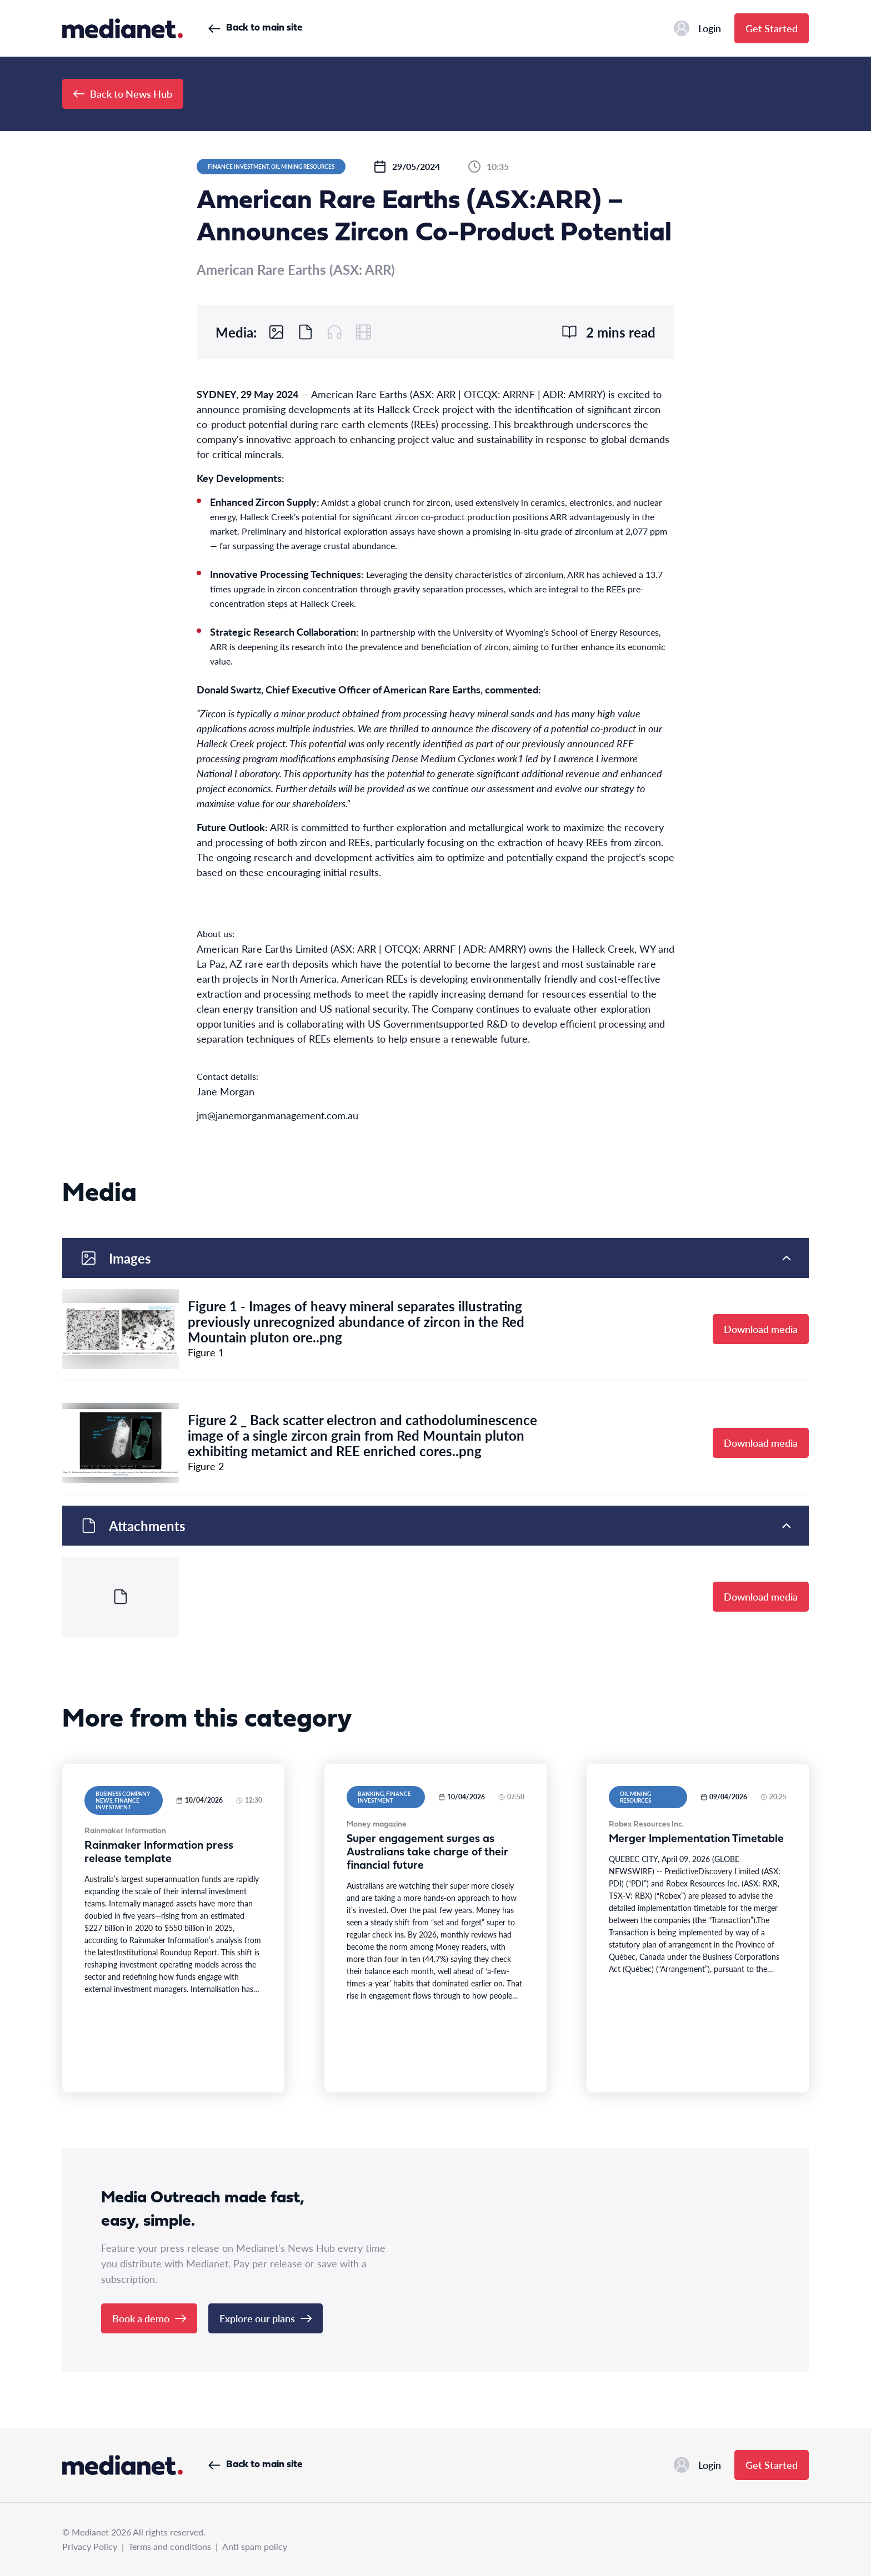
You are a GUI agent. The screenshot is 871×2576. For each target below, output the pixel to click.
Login (697, 28)
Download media (761, 1329)
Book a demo (149, 2318)
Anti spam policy (254, 2546)
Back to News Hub (122, 93)
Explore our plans (265, 2318)
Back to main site (255, 28)
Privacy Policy (89, 2546)
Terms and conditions (169, 2546)
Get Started (771, 28)
